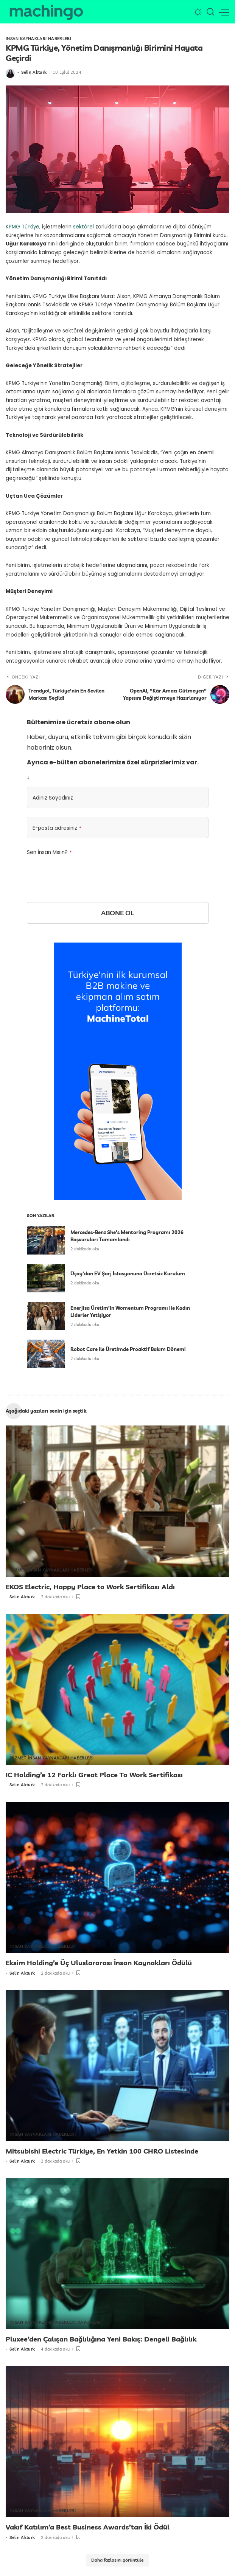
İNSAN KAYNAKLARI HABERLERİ (38, 39)
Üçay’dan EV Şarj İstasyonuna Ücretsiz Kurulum (127, 1274)
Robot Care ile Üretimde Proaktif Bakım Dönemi (128, 1349)
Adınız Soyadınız (53, 797)
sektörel (83, 227)
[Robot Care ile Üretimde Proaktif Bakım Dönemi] (46, 1354)
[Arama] (210, 12)
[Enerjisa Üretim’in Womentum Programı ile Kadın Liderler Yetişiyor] (46, 1316)
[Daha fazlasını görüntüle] (117, 2559)
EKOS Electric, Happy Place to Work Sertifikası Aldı (90, 1586)
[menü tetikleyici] (224, 12)
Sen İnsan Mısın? (49, 852)
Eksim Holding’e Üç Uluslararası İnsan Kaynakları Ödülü (99, 1962)
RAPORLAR (89, 2321)
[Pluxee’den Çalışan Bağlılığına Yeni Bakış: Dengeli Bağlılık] (117, 2252)
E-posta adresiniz (57, 828)
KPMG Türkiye (22, 227)
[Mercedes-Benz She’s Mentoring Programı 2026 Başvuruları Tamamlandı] (46, 1241)
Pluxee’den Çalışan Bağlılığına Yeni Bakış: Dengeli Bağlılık (101, 2337)
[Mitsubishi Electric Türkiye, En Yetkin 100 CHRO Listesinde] (117, 2064)
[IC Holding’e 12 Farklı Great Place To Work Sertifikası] (117, 1688)
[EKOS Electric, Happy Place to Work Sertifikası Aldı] (117, 1501)
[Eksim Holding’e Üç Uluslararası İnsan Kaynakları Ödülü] (117, 1876)
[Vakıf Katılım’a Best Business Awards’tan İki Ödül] (117, 2439)
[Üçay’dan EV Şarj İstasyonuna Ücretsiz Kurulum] (46, 1278)
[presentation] (84, 873)
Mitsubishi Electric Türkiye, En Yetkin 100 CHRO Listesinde (102, 2150)
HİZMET (18, 1570)
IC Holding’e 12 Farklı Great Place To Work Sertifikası (94, 1774)
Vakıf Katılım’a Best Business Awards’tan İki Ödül (88, 2525)
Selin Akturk (34, 72)
